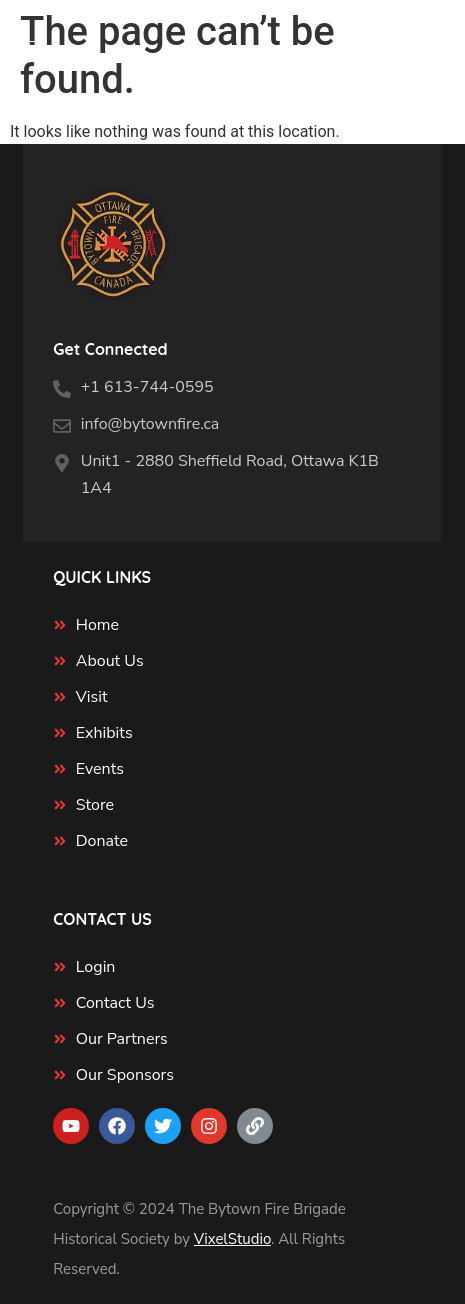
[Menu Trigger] (27, 50)
